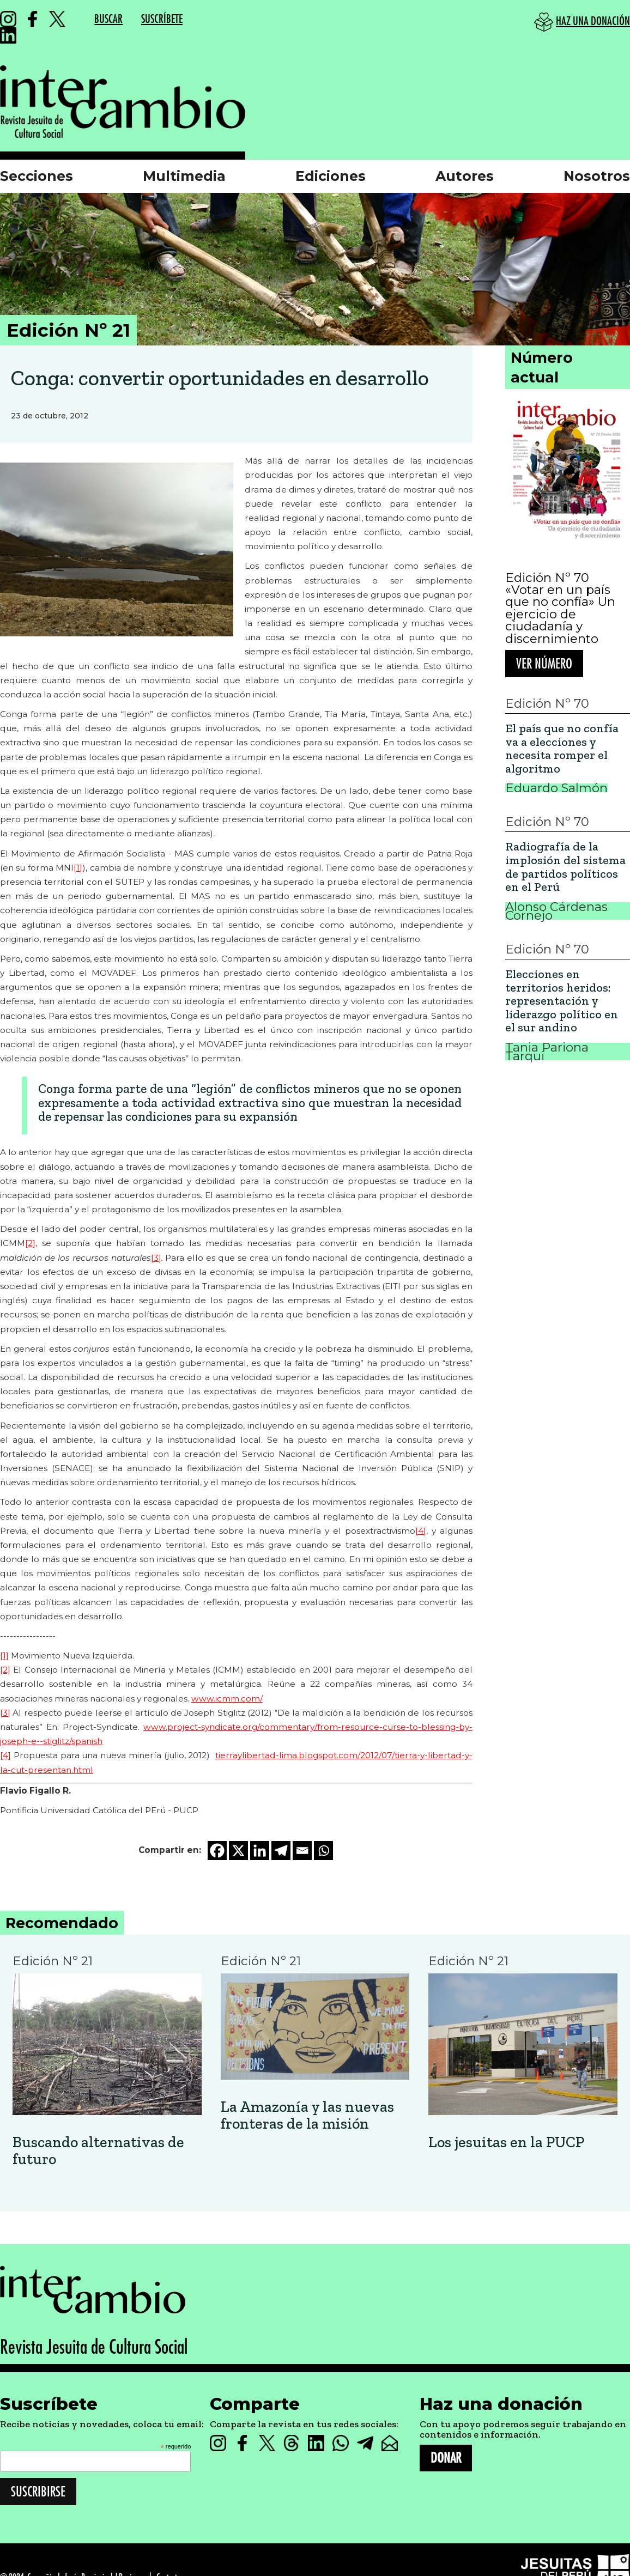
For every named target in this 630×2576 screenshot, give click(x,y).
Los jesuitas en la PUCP (506, 2142)
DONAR (446, 2458)
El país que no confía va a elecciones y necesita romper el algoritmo (562, 749)
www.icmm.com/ (227, 1698)
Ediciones (330, 176)
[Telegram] (280, 1850)
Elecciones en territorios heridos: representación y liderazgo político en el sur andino (561, 1001)
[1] (78, 867)
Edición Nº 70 (547, 578)
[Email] (302, 1850)
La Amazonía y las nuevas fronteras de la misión (307, 2116)
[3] (156, 1258)
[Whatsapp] (323, 1850)
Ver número (544, 664)
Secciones (36, 176)
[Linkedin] (259, 1850)
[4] (420, 1531)
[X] (238, 1850)
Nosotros (597, 176)
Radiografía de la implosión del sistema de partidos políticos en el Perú (565, 867)
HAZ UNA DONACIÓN (593, 21)
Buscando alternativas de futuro (98, 2151)
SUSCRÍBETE (162, 19)
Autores (464, 176)
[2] (30, 1243)
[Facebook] (217, 1850)
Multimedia (184, 176)
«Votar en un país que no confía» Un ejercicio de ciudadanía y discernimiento (560, 614)
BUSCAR (108, 19)
